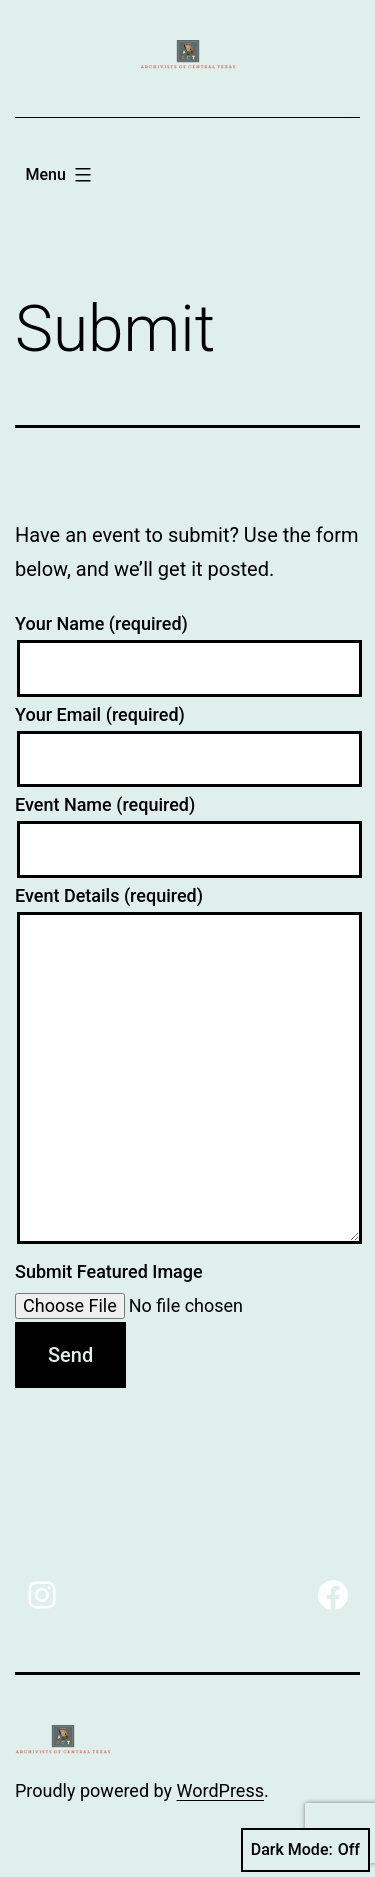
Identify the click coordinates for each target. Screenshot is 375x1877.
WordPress (220, 1790)
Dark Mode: (305, 1850)
